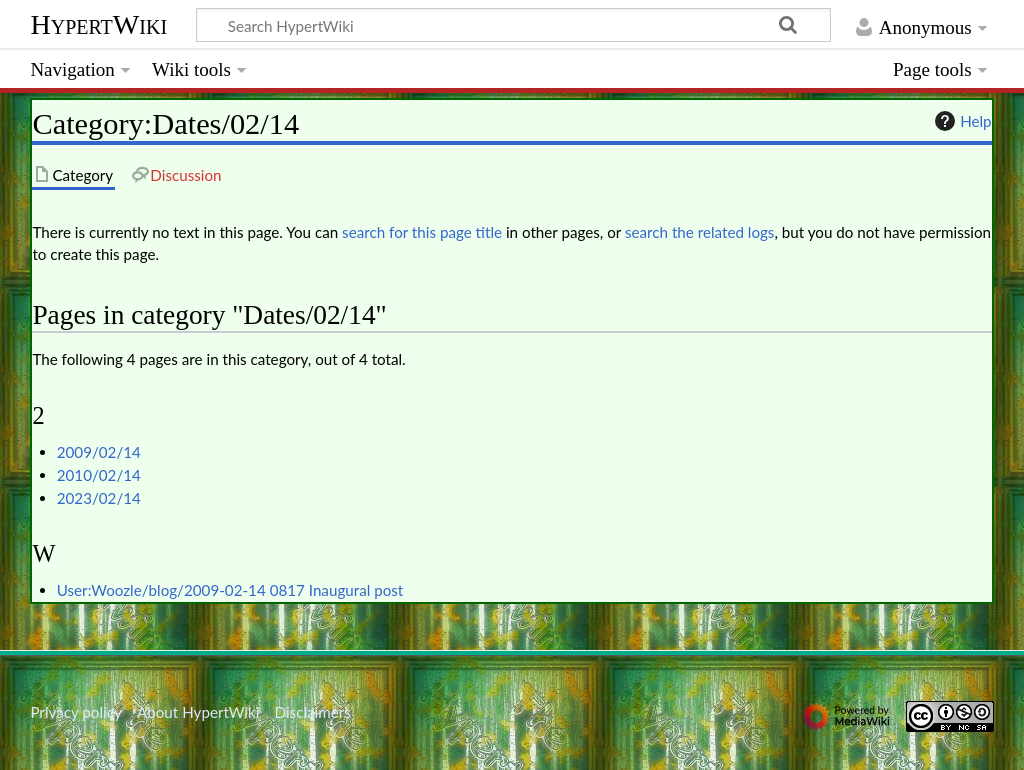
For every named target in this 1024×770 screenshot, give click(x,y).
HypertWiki (98, 24)
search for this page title (422, 232)
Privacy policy (75, 712)
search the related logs (700, 232)
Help (960, 121)
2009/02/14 (99, 452)
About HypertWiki (198, 712)
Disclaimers (313, 712)
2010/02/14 (99, 475)
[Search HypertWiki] (513, 25)
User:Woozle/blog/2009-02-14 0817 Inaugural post (230, 590)
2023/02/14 (99, 498)
